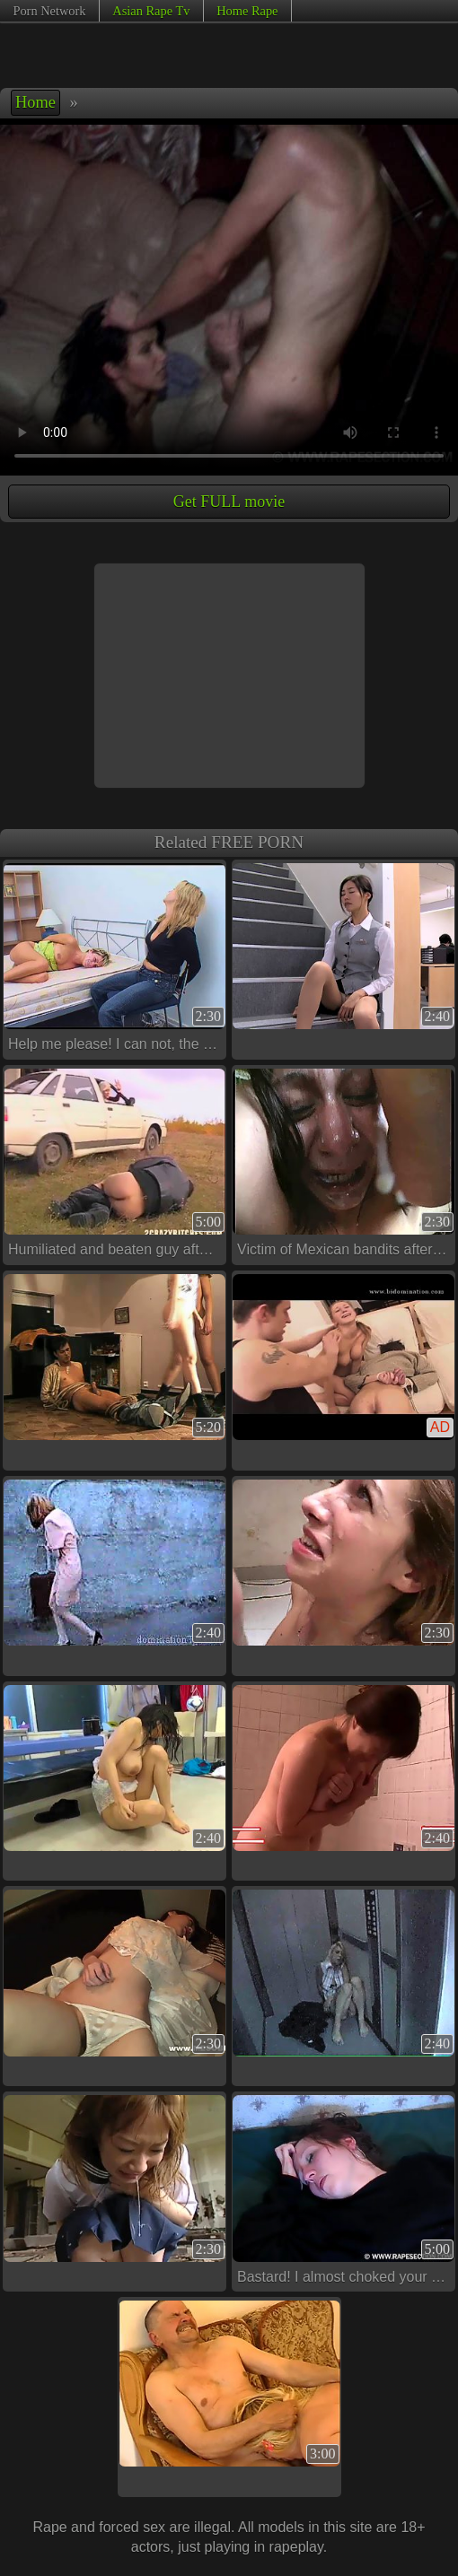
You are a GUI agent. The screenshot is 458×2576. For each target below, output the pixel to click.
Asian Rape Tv (150, 11)
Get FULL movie (229, 502)
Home (35, 102)
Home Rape (246, 11)
